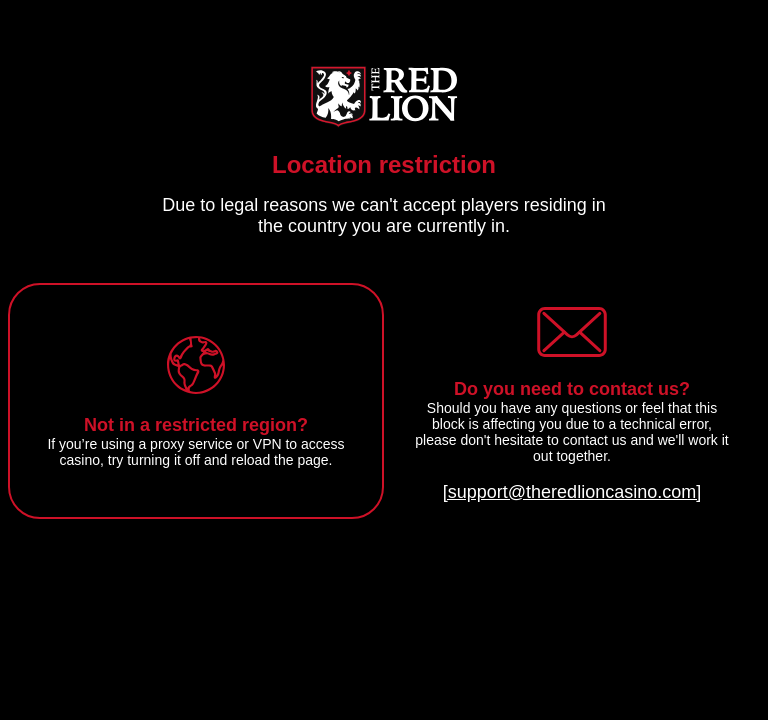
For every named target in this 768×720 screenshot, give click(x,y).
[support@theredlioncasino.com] (572, 492)
